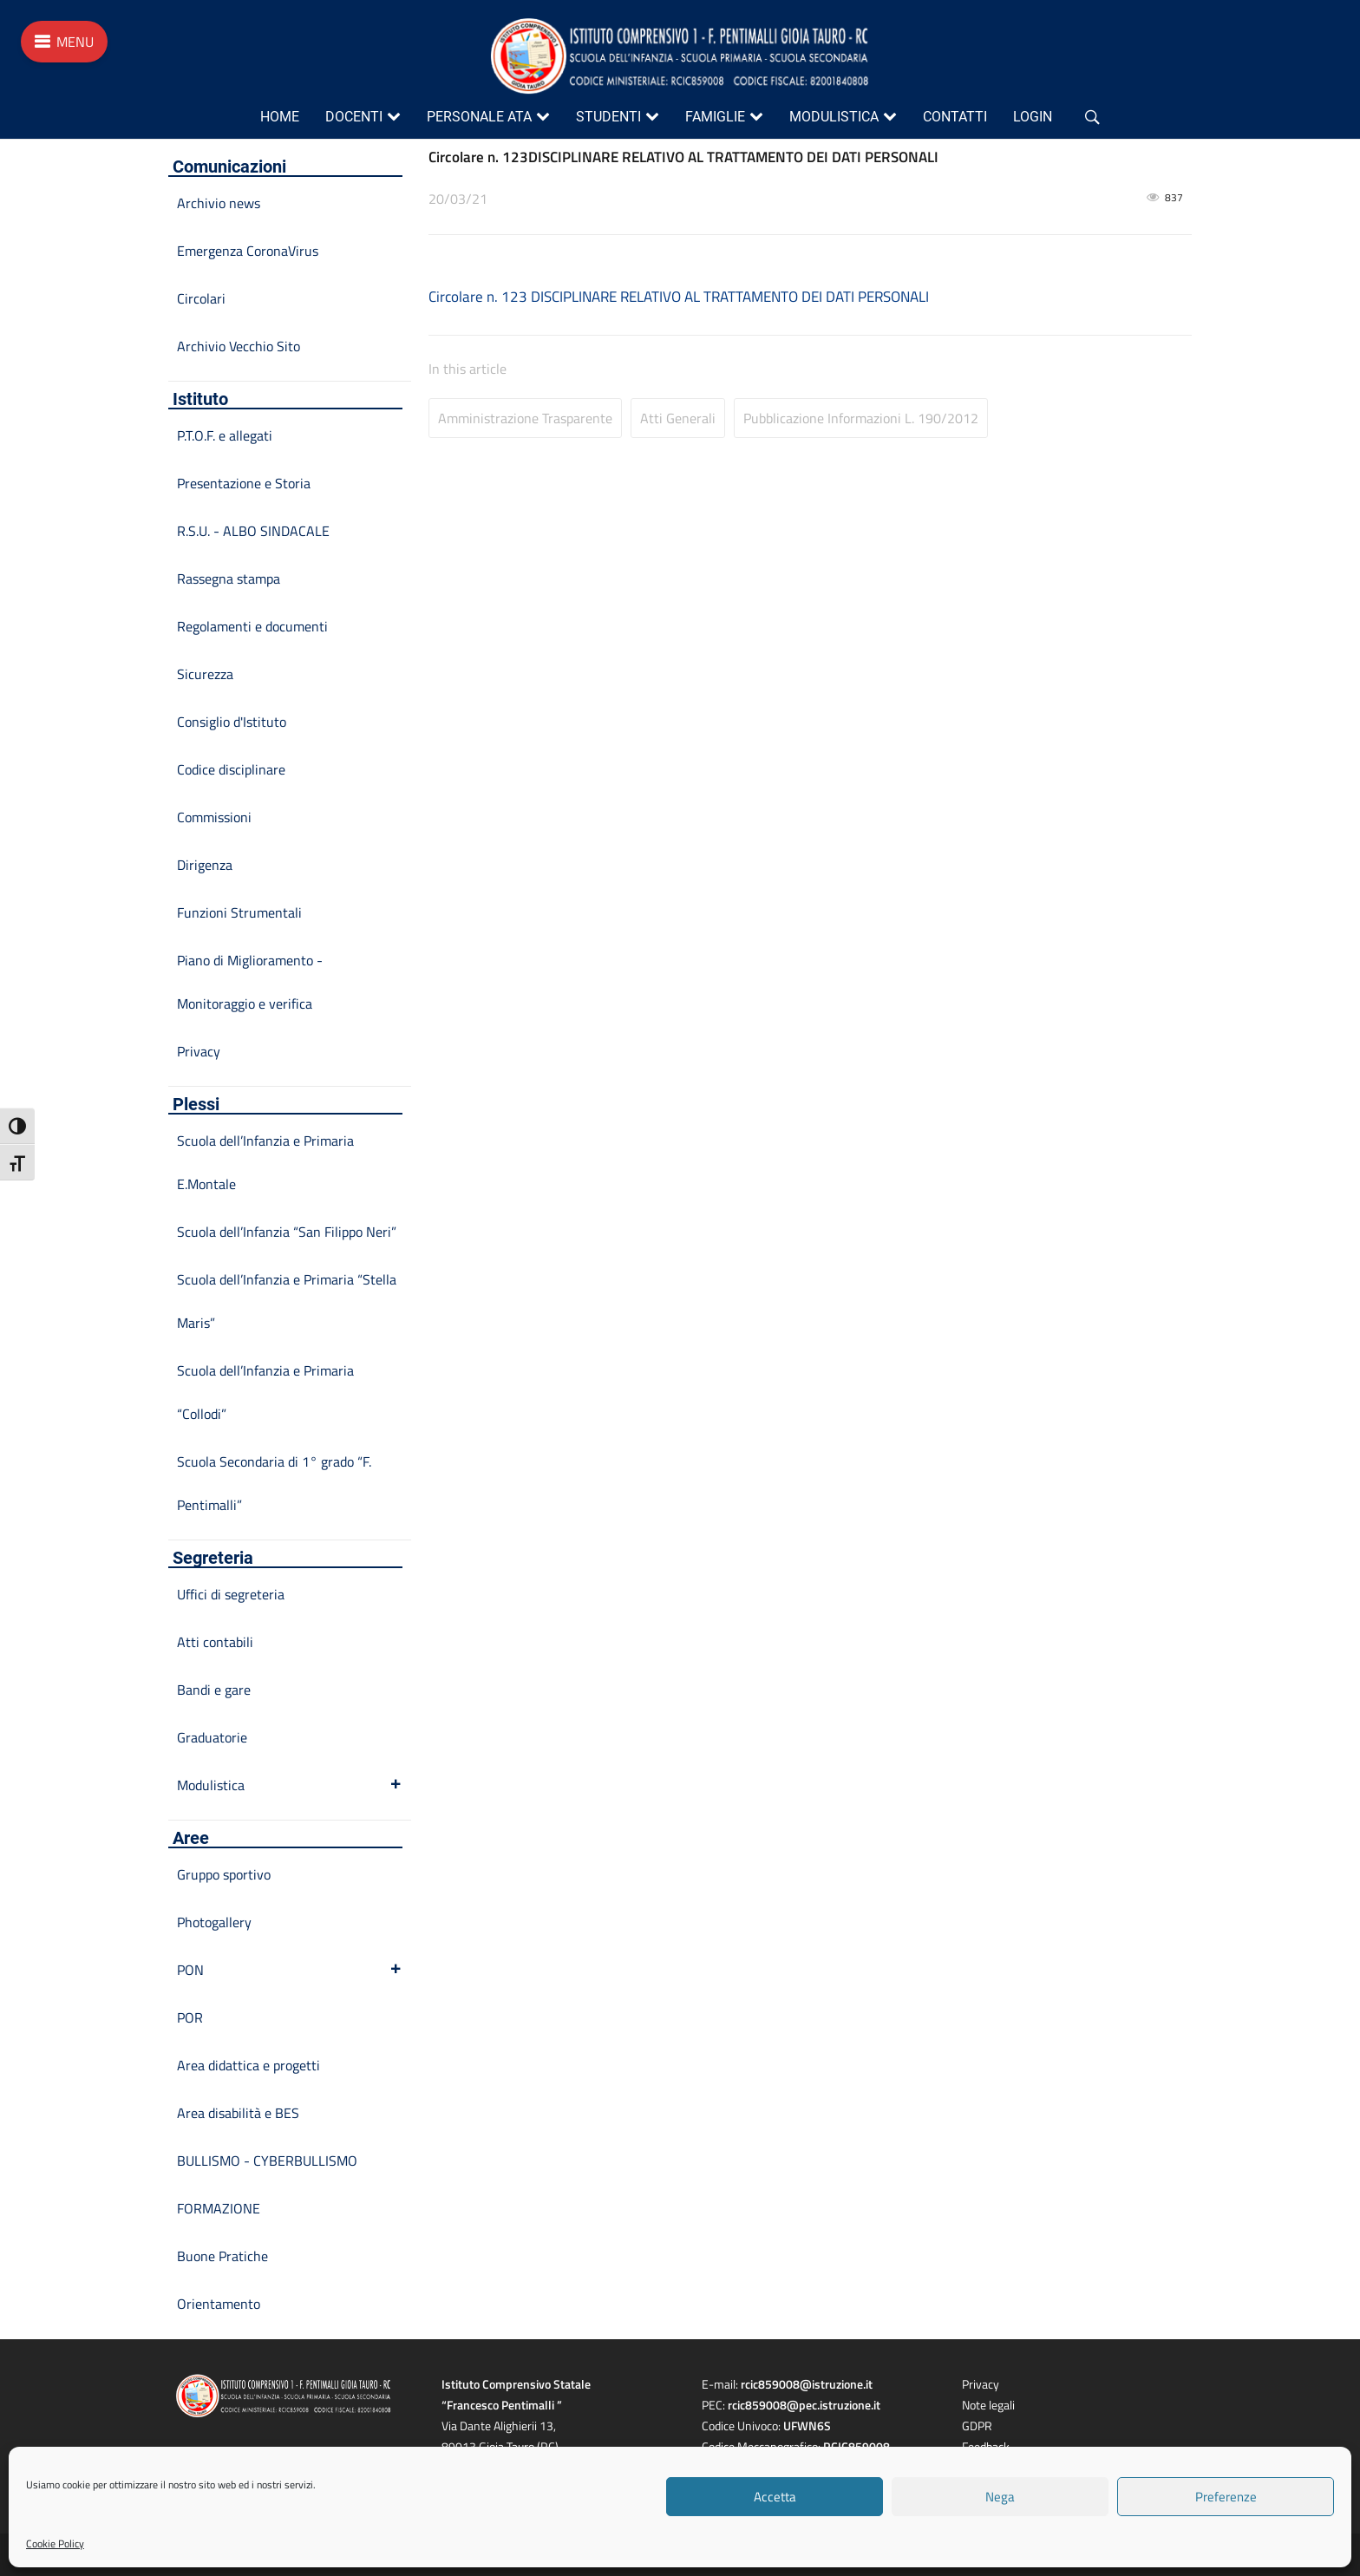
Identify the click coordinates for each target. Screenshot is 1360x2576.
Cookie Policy (55, 2543)
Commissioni (214, 817)
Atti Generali (678, 418)
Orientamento (218, 2303)
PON (289, 1969)
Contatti (955, 116)
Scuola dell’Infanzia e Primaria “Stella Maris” (286, 1301)
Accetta (775, 2497)
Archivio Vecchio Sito (238, 346)
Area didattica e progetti (248, 2065)
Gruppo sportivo (224, 1874)
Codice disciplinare (231, 769)
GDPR (977, 2425)
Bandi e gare (214, 1689)
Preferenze (1226, 2497)
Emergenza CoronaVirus (247, 250)
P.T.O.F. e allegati (224, 435)
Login (1032, 116)
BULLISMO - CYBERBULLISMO (267, 2160)
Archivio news (218, 203)
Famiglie (715, 116)
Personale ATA (479, 116)
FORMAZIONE (218, 2208)
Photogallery (214, 1922)
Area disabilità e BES (238, 2112)
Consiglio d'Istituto (231, 721)
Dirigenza (204, 864)
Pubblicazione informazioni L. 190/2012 (860, 418)
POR (190, 2017)
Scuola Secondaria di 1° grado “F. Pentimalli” (274, 1483)
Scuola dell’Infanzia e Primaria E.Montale (265, 1162)
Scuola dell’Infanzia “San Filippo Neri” (286, 1231)
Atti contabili (215, 1641)
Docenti (353, 116)
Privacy (198, 1051)
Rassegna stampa (228, 578)
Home (279, 116)
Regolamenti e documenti (252, 626)
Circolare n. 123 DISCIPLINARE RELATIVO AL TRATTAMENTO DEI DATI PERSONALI (678, 296)
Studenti (608, 116)
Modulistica (834, 116)
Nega (1000, 2497)
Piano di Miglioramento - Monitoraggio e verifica (250, 982)
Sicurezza (205, 674)
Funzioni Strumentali (239, 912)
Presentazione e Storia (244, 483)
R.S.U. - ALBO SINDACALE (253, 530)
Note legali (988, 2405)
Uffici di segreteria (230, 1594)
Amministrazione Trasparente (525, 418)
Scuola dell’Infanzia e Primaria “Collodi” (265, 1392)
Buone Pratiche (222, 2256)
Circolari (201, 298)
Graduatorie (212, 1737)
